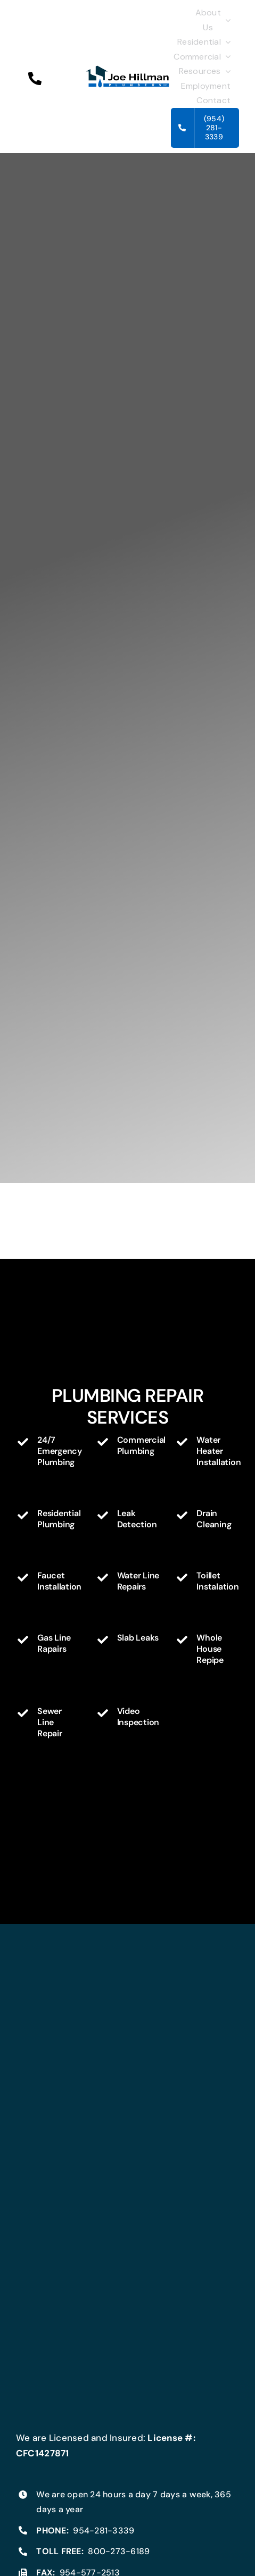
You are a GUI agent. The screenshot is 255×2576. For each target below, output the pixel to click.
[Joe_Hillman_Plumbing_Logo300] (127, 69)
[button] (34, 78)
